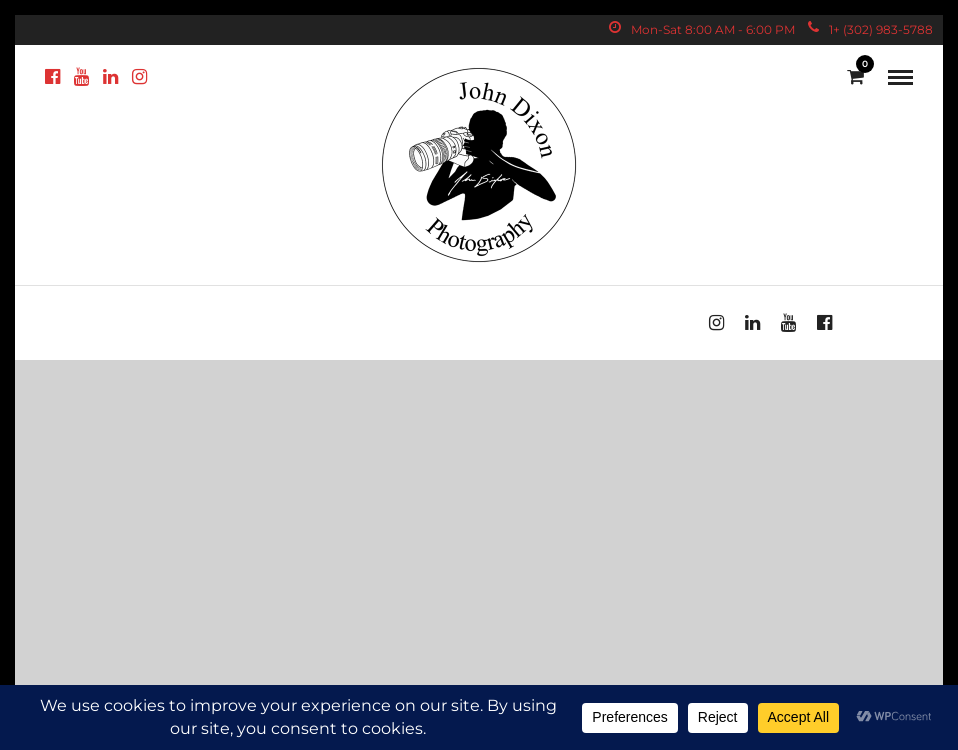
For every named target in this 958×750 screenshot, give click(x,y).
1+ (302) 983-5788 (870, 29)
